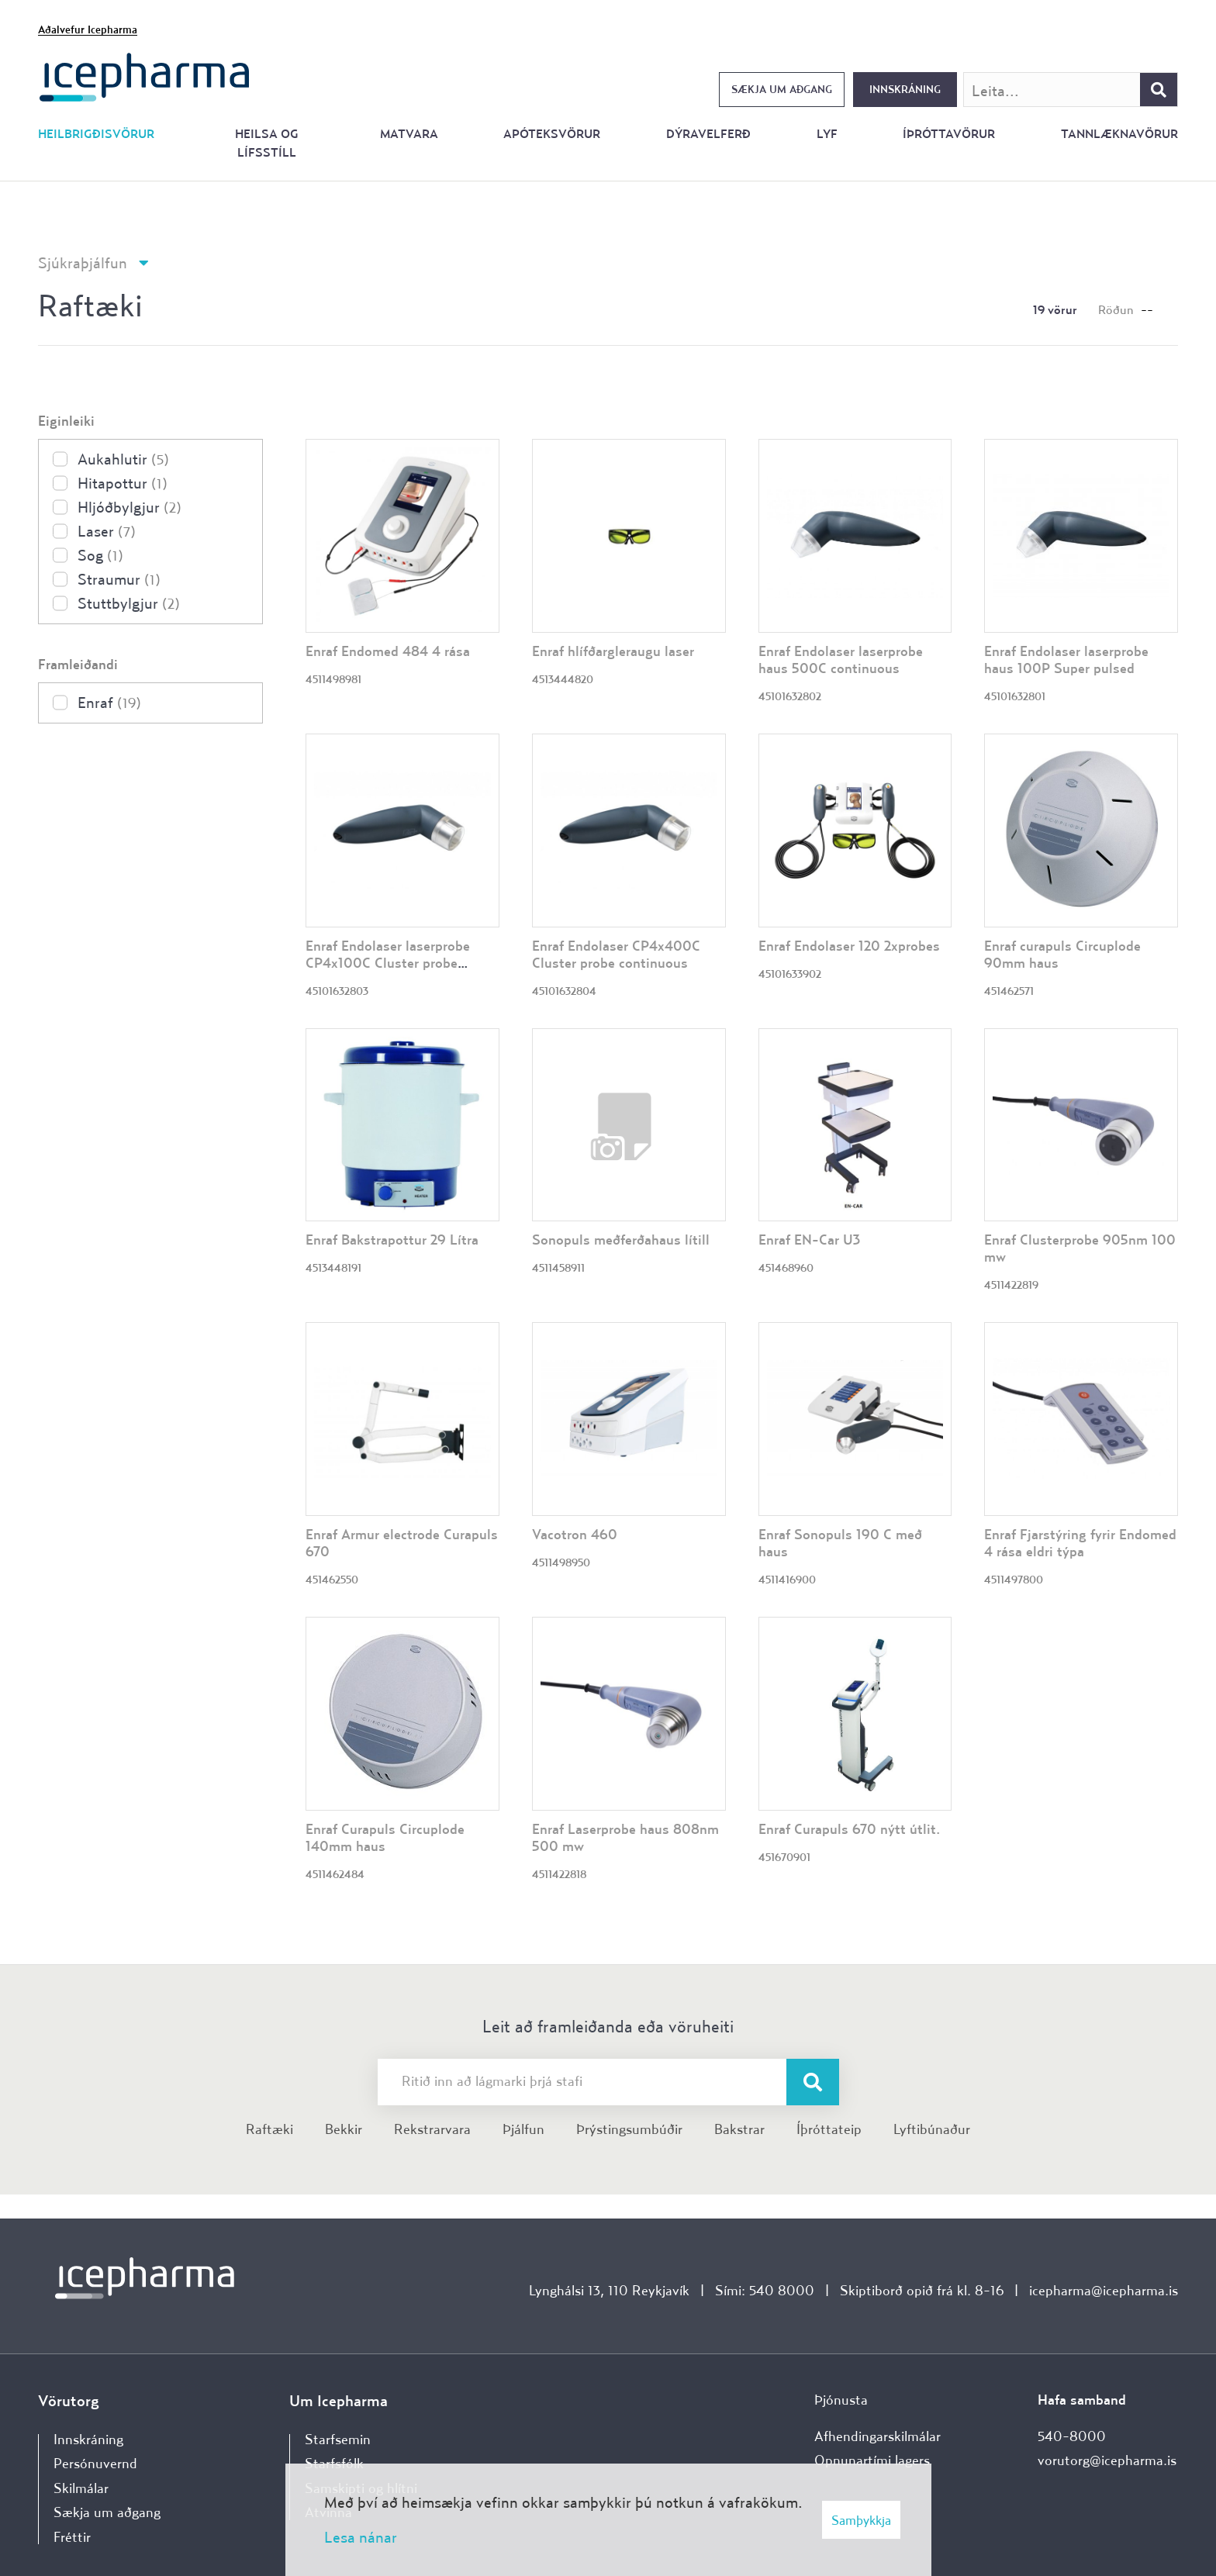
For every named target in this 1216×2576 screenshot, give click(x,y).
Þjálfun (523, 2129)
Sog (100, 555)
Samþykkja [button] (861, 2519)
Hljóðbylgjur (129, 507)
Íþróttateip (829, 2129)
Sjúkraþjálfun (82, 262)
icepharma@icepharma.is (1103, 2290)
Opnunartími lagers (872, 2460)
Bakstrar (739, 2129)
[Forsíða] (144, 76)
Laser (107, 531)
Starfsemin (338, 2439)
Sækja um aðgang (781, 89)
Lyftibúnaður (931, 2129)
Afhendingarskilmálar (877, 2436)
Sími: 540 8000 (764, 2290)
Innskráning (905, 89)
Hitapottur (123, 483)
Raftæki (269, 2129)
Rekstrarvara (432, 2129)
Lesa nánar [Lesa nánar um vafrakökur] (360, 2537)
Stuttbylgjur (129, 603)
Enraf (109, 702)
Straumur (119, 579)
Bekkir (343, 2129)
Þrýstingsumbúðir (629, 2129)
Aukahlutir (123, 459)
